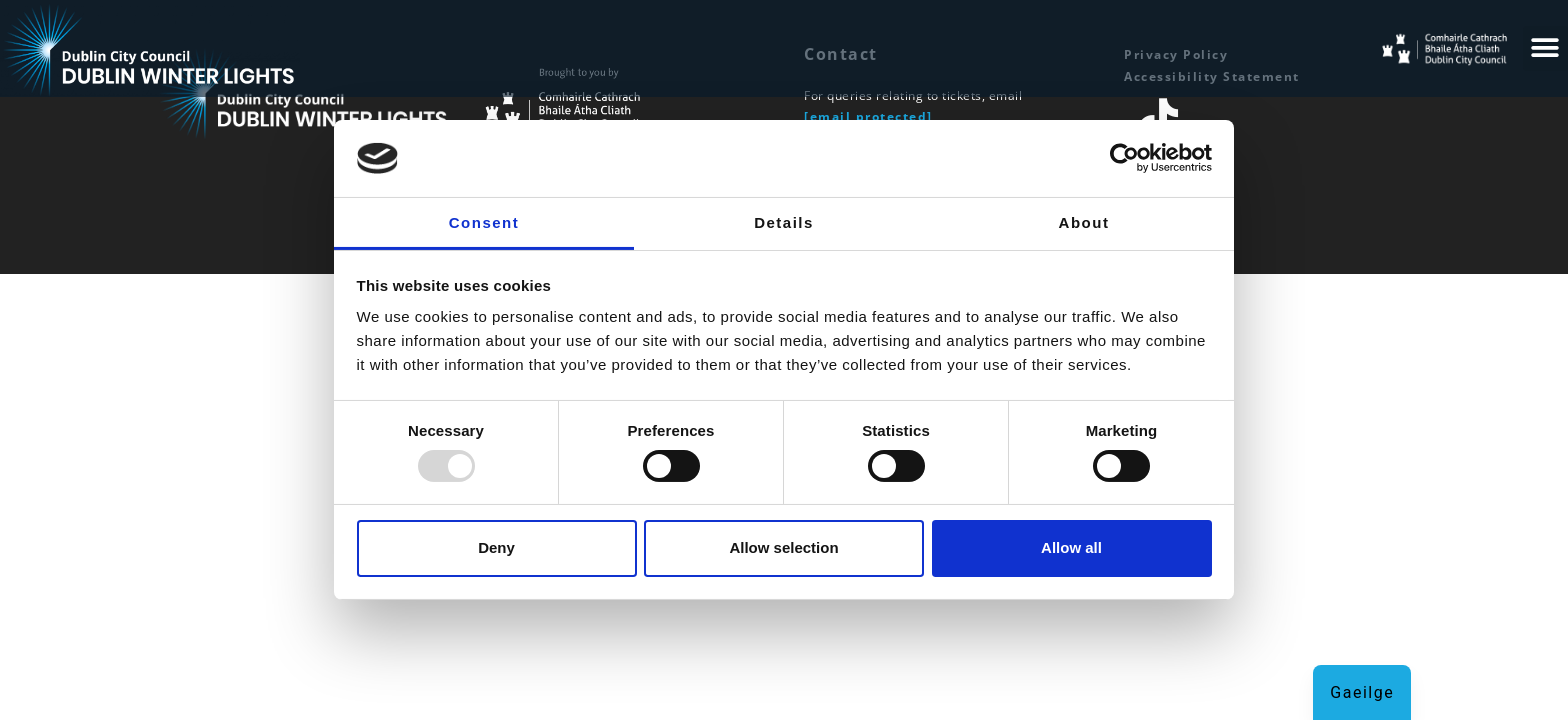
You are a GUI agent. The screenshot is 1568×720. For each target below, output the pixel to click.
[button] (1546, 48)
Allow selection (783, 547)
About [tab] (1084, 222)
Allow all (1071, 547)
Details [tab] (784, 222)
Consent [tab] (484, 222)
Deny (496, 547)
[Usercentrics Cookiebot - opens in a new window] (1124, 158)
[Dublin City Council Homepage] (624, 97)
